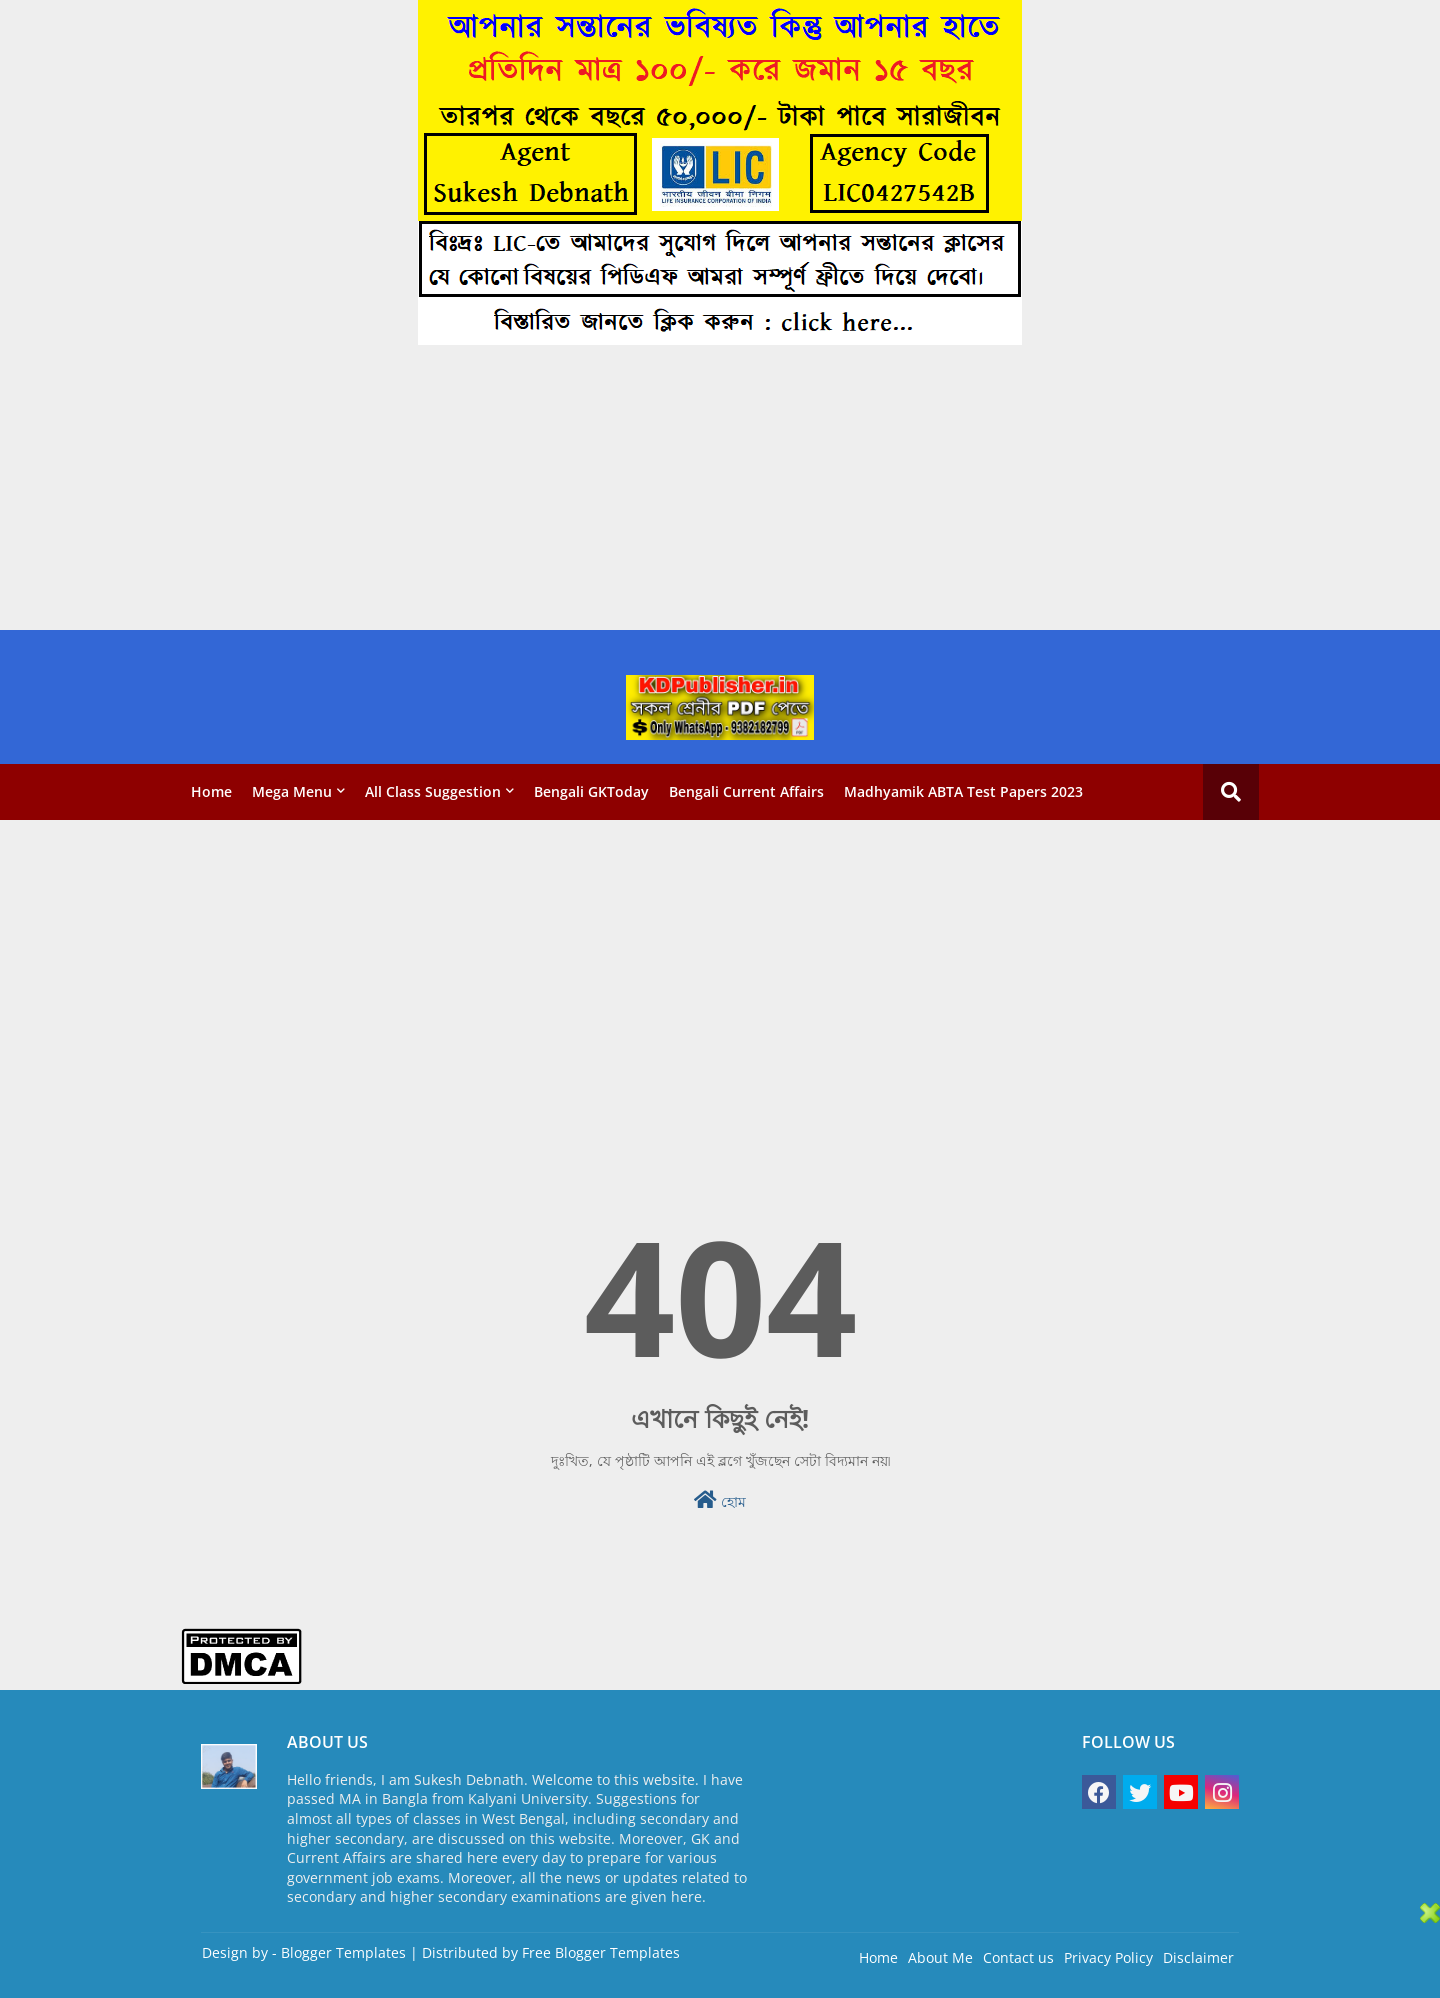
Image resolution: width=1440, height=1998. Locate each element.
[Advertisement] (600, 490)
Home (211, 791)
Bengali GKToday (591, 791)
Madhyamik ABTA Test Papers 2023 (963, 791)
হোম (720, 1500)
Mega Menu (292, 791)
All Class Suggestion (433, 791)
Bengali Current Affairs (746, 791)
